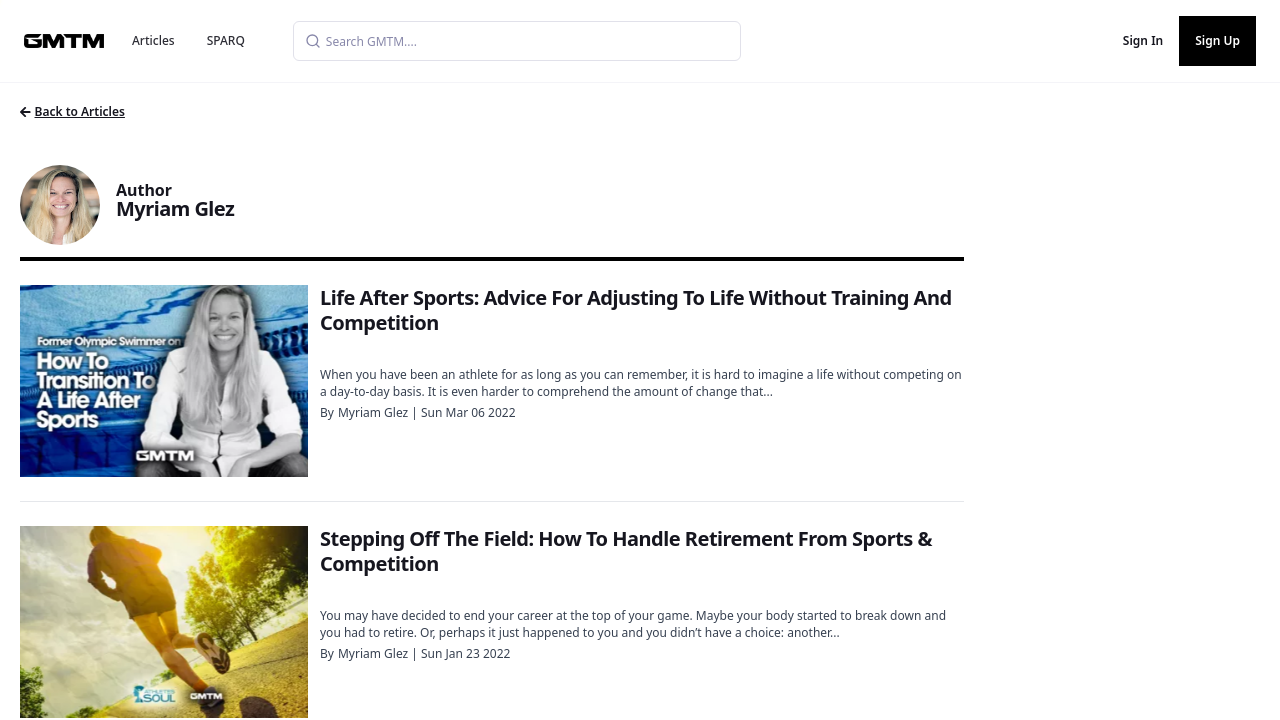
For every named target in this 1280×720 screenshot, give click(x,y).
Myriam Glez (373, 412)
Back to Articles (72, 111)
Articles (153, 40)
